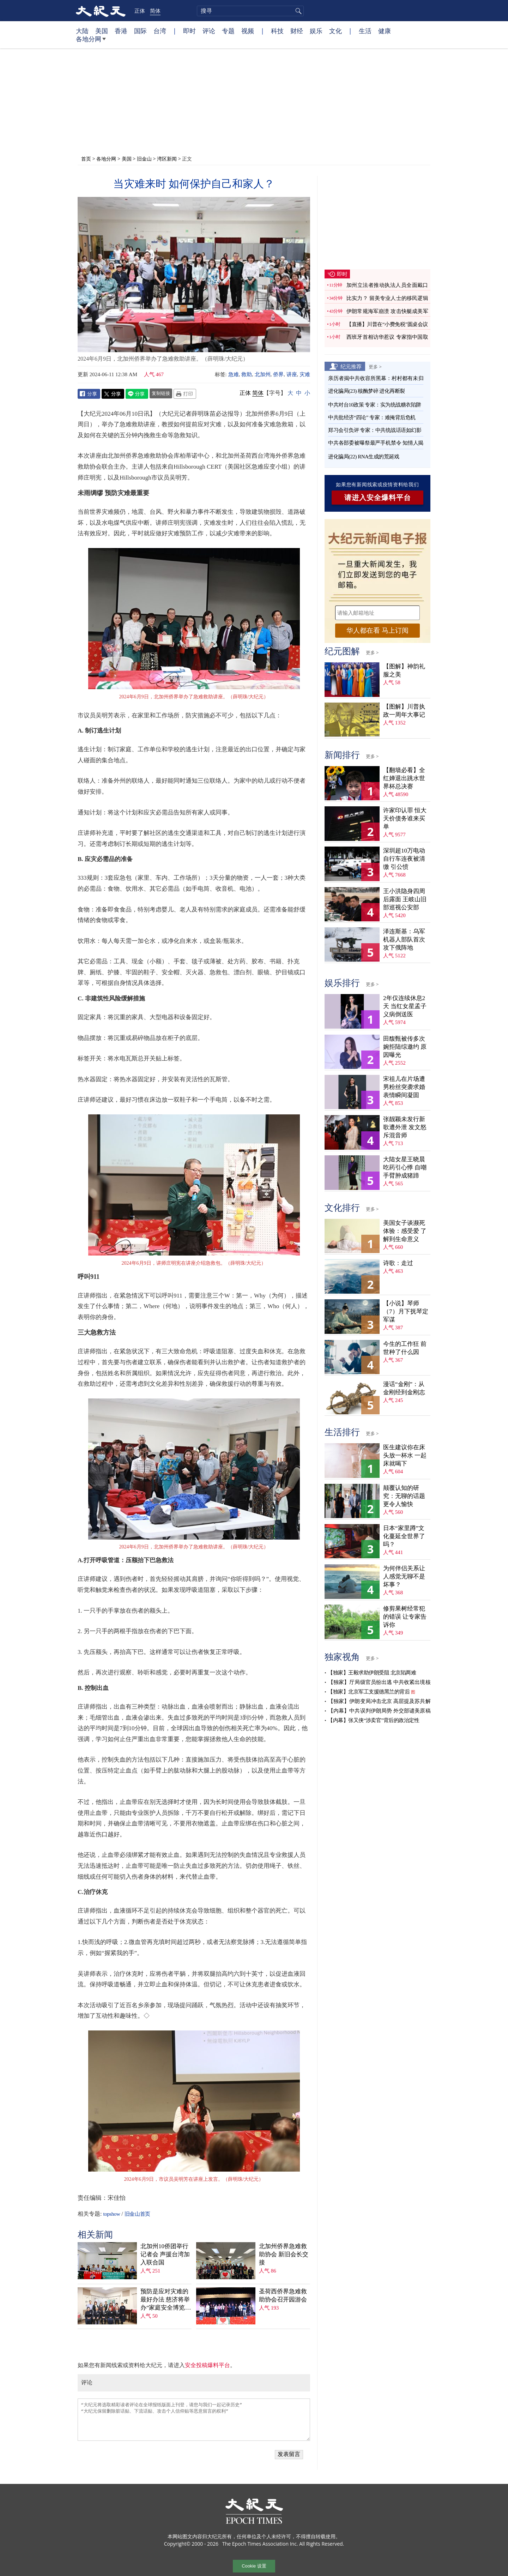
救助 (246, 374)
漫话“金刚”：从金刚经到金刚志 (404, 1388)
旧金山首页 (137, 2214)
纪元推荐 (351, 366)
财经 (296, 30)
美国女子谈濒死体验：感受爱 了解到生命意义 (405, 1231)
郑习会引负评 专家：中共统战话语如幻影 (374, 430)
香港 (121, 30)
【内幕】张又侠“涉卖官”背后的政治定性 (373, 1720)
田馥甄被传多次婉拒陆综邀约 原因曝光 (405, 1046)
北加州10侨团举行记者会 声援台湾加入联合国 (165, 2254)
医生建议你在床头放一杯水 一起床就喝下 (405, 1455)
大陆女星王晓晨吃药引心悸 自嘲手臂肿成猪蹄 (405, 1167)
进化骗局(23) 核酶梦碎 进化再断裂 (366, 391)
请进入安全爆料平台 (377, 497)
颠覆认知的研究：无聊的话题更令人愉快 (404, 1496)
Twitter (113, 394)
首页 (86, 158)
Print (185, 394)
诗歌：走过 (398, 1263)
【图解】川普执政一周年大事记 (404, 710)
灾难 (305, 374)
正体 (139, 10)
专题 (228, 30)
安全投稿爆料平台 (207, 2365)
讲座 (291, 374)
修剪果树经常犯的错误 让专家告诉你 (405, 1616)
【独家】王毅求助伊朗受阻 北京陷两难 (372, 1672)
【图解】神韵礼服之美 (404, 670)
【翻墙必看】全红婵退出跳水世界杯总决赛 (404, 778)
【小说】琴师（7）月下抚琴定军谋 (405, 1311)
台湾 (159, 30)
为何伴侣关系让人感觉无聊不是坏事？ (404, 1576)
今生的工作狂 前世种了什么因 (405, 1348)
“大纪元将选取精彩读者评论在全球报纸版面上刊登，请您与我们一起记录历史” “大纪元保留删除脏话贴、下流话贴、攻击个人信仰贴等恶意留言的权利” (194, 2420)
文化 (335, 30)
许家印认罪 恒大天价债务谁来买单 (405, 818)
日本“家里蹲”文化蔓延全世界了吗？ (404, 1536)
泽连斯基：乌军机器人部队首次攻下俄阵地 (404, 939)
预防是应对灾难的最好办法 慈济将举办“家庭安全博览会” (165, 2300)
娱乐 (316, 30)
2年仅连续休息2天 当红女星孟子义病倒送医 (405, 1006)
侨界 (278, 374)
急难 (233, 374)
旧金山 (144, 158)
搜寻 (297, 11)
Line (137, 394)
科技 (277, 30)
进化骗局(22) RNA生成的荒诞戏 (363, 456)
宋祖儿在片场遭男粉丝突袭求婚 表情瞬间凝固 (404, 1087)
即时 (189, 30)
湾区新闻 (167, 158)
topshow (111, 2214)
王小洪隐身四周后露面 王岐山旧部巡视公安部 (405, 899)
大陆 (82, 30)
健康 (384, 30)
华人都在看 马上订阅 (377, 630)
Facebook (89, 394)
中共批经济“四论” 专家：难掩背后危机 (372, 417)
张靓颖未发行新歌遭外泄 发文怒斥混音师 (405, 1127)
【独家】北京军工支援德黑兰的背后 (369, 1692)
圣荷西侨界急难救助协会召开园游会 (283, 2295)
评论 (208, 30)
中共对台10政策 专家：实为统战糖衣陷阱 (374, 405)
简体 (155, 10)
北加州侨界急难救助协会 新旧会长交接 (283, 2254)
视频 (247, 30)
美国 (101, 30)
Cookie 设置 (254, 2566)
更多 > (375, 366)
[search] (250, 11)
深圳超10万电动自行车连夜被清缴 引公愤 (404, 858)
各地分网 (91, 42)
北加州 (263, 374)
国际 (140, 30)
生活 (365, 30)
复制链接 (161, 393)
